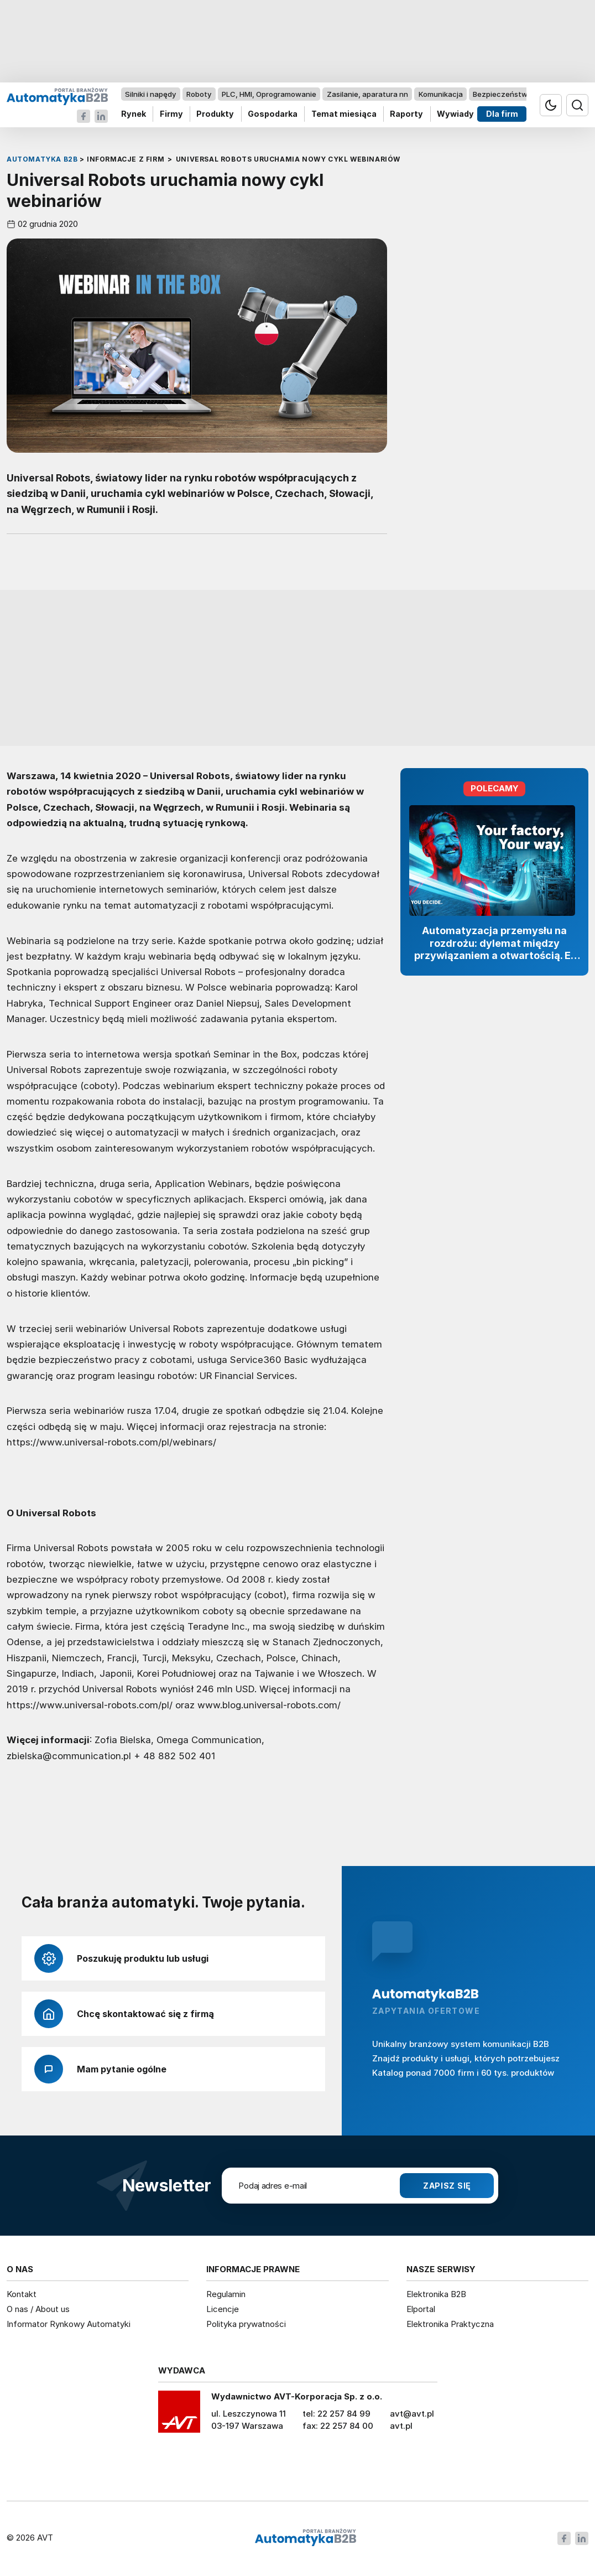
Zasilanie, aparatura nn (367, 94)
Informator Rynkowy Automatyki (69, 2324)
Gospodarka (273, 114)
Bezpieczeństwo (502, 94)
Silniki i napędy (150, 94)
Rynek (133, 114)
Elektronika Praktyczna (450, 2324)
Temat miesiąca (344, 114)
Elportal (420, 2309)
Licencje (222, 2309)
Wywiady (455, 114)
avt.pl (401, 2425)
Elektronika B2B (436, 2294)
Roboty (198, 94)
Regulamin (226, 2294)
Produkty (215, 114)
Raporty (406, 114)
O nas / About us (38, 2309)
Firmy (171, 114)
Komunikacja (441, 94)
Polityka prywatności (246, 2324)
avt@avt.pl (412, 2413)
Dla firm (502, 114)
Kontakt (21, 2294)
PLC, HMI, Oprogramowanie (269, 94)
